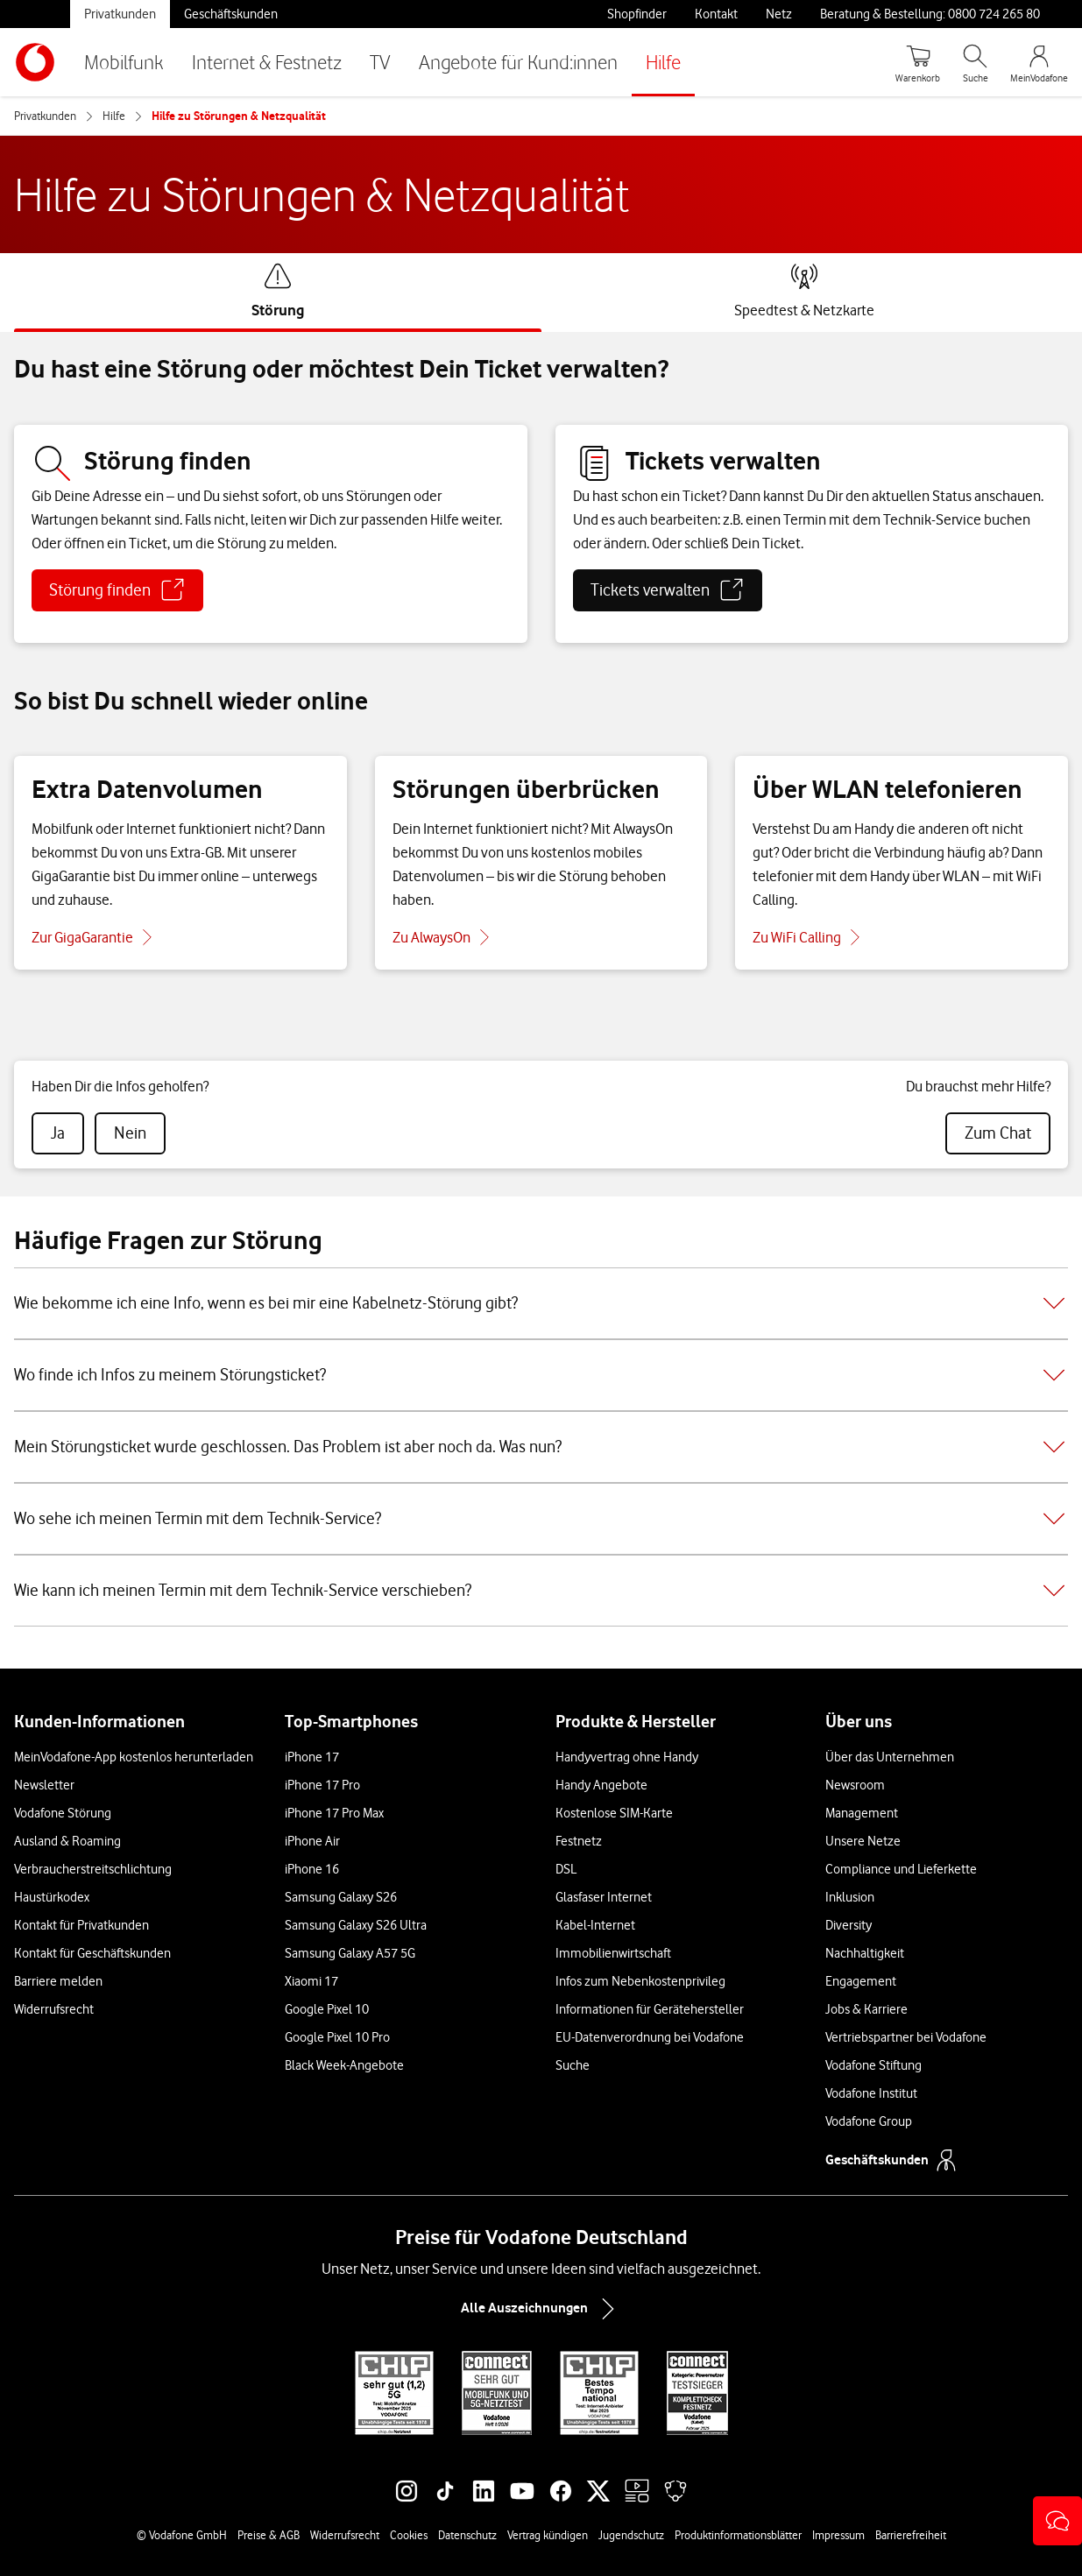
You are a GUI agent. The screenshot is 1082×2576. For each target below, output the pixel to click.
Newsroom (855, 1785)
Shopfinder (637, 14)
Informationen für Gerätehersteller (649, 2009)
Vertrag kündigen (547, 2535)
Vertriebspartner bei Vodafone (906, 2037)
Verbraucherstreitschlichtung (93, 1869)
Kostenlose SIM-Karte (614, 1813)
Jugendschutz (631, 2535)
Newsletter (44, 1785)
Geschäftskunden (231, 14)
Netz (779, 14)
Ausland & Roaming (67, 1841)
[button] (1057, 2520)
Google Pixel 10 (327, 2009)
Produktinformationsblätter (738, 2535)
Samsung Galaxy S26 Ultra (356, 1925)
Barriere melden (58, 1981)
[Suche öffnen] (975, 62)
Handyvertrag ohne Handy (626, 1757)
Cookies (409, 2535)
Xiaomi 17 (311, 1981)
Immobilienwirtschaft (613, 1953)
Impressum (838, 2535)
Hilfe (663, 62)
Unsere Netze (863, 1841)
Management (861, 1813)
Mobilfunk (124, 62)
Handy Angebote (601, 1785)
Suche (572, 2065)
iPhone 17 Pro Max (334, 1813)
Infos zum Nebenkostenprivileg (640, 1981)
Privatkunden (120, 14)
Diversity (848, 1925)
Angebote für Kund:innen (518, 62)
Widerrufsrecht (54, 2009)
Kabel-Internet (595, 1925)
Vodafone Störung (62, 1813)
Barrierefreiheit (910, 2535)
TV (380, 62)
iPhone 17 (312, 1757)
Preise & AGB (268, 2535)
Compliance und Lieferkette (901, 1869)
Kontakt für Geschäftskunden (92, 1953)
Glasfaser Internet (603, 1897)
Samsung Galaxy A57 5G (350, 1953)
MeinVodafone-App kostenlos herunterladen (133, 1757)
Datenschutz (467, 2535)
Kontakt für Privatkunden (81, 1925)
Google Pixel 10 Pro (337, 2037)
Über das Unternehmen (889, 1757)
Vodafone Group (868, 2121)
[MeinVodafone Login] (1039, 62)
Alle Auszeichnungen (541, 2309)
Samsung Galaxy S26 (341, 1897)
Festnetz (578, 1841)
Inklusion (849, 1897)
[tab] (278, 290)
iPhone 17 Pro (322, 1785)
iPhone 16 (312, 1869)
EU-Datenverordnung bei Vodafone (649, 2037)
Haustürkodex (51, 1897)
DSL (565, 1869)
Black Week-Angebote (344, 2065)
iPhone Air (312, 1841)
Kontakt (716, 14)
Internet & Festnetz (267, 62)
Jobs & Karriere (866, 2009)
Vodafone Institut (871, 2093)
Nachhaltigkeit (864, 1953)
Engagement (860, 1981)
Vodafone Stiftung (873, 2065)
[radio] (58, 1133)
